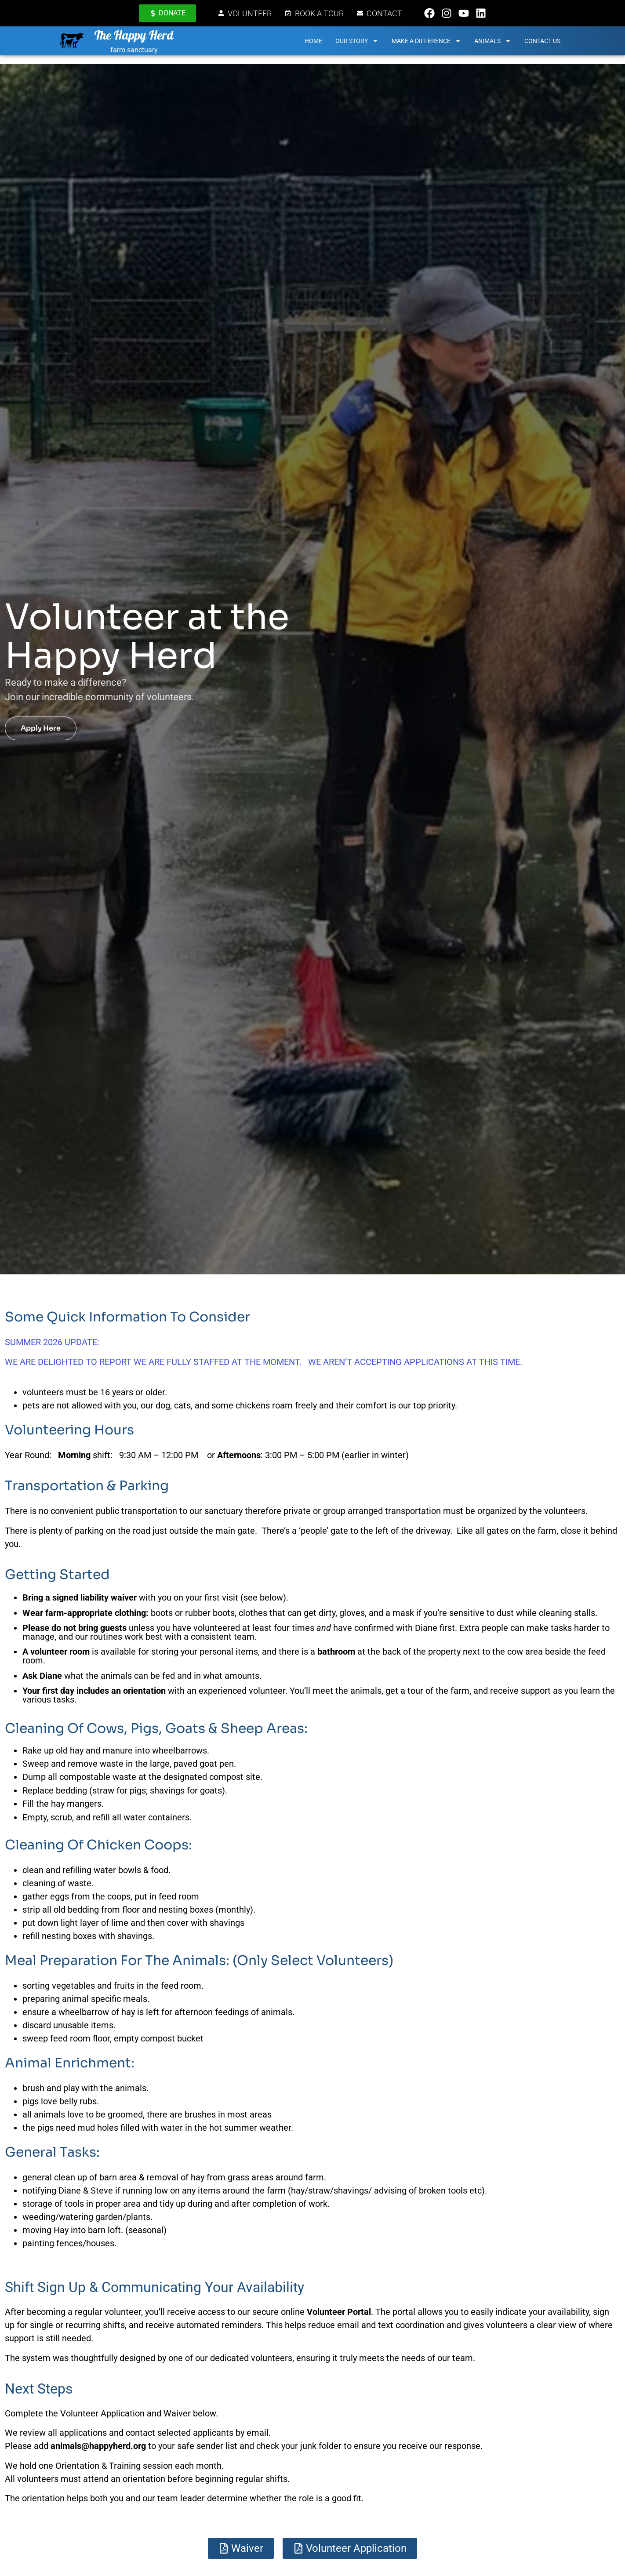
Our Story (359, 45)
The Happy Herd (141, 41)
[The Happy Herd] (74, 45)
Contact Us (545, 45)
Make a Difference (429, 45)
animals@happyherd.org (98, 2446)
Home (316, 45)
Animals (495, 45)
